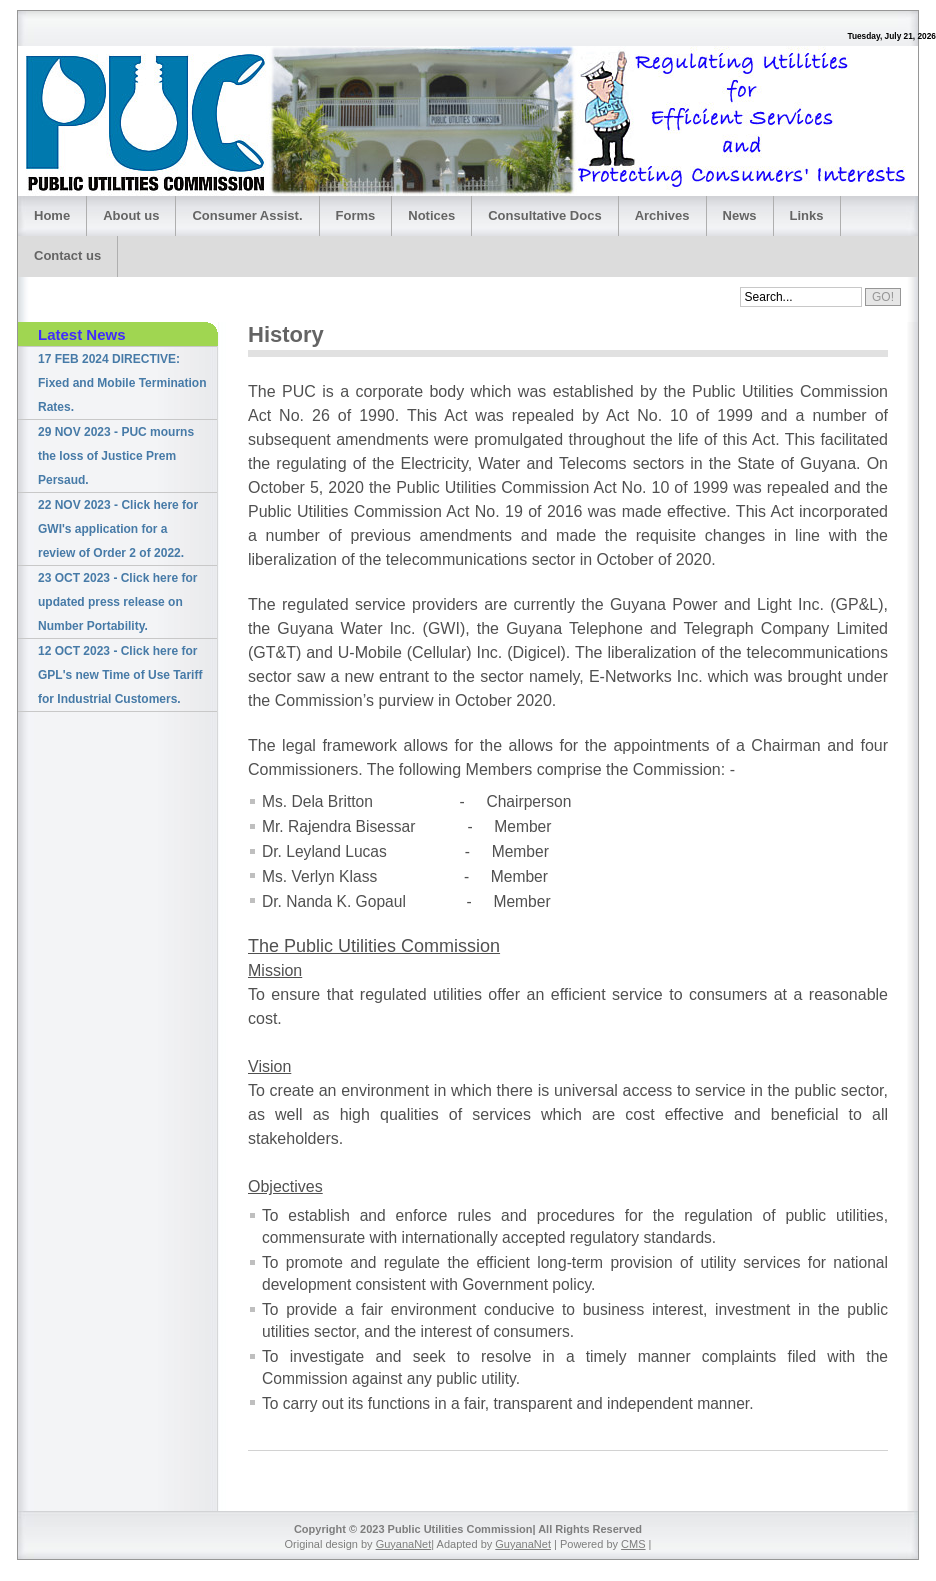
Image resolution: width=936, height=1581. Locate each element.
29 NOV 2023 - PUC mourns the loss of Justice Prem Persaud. (116, 456)
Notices (431, 215)
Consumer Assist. (247, 215)
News (740, 215)
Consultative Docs (544, 215)
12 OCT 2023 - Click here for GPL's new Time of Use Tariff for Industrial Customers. (120, 675)
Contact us (67, 255)
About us (131, 215)
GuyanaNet (404, 1544)
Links (807, 215)
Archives (662, 215)
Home (52, 215)
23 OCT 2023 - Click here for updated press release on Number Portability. (117, 602)
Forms (356, 215)
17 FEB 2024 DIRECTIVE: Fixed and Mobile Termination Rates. (122, 383)
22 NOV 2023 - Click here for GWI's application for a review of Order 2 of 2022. (118, 529)
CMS (633, 1544)
